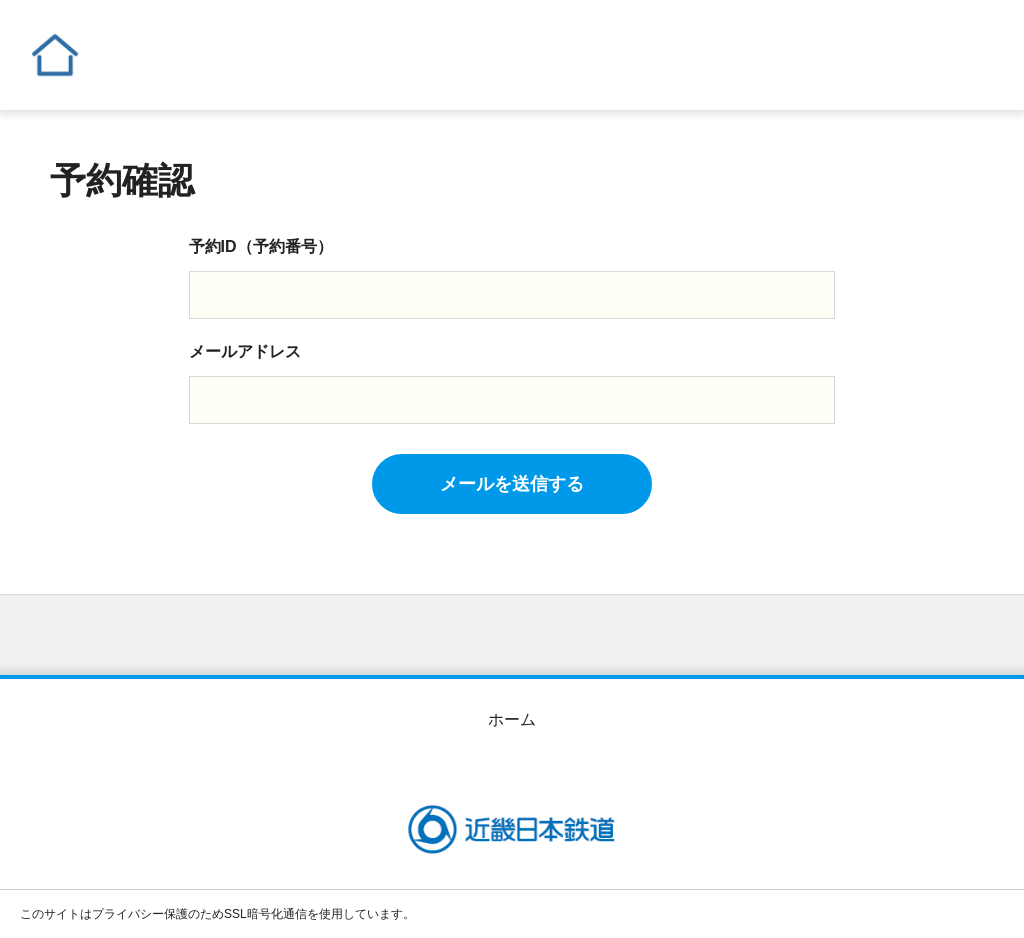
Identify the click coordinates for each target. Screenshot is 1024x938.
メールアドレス (245, 351)
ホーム (512, 719)
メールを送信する (512, 484)
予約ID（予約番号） (261, 246)
